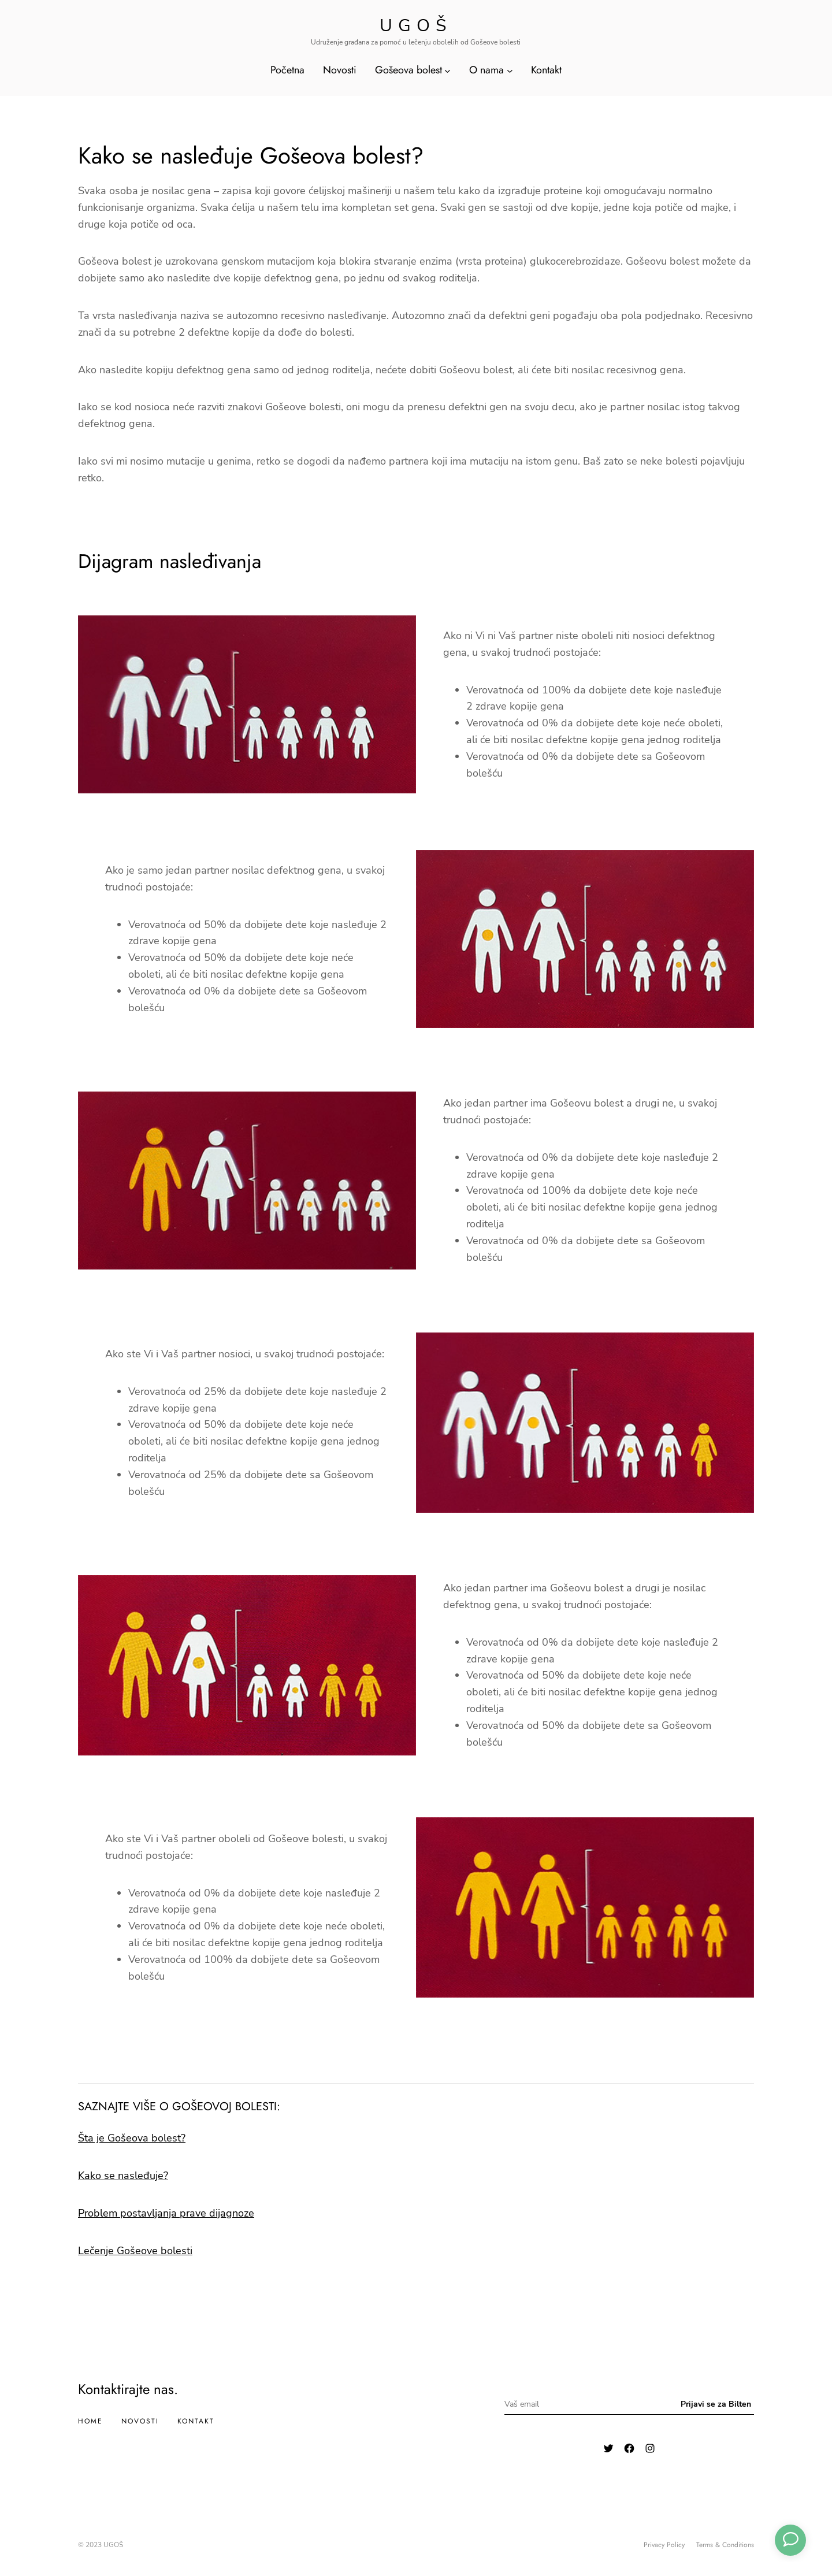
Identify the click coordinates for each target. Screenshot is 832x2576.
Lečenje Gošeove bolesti (135, 2251)
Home (90, 2421)
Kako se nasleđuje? (123, 2175)
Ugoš (416, 26)
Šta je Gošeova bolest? (131, 2138)
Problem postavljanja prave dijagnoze (166, 2213)
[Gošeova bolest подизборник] (447, 70)
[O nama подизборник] (510, 70)
